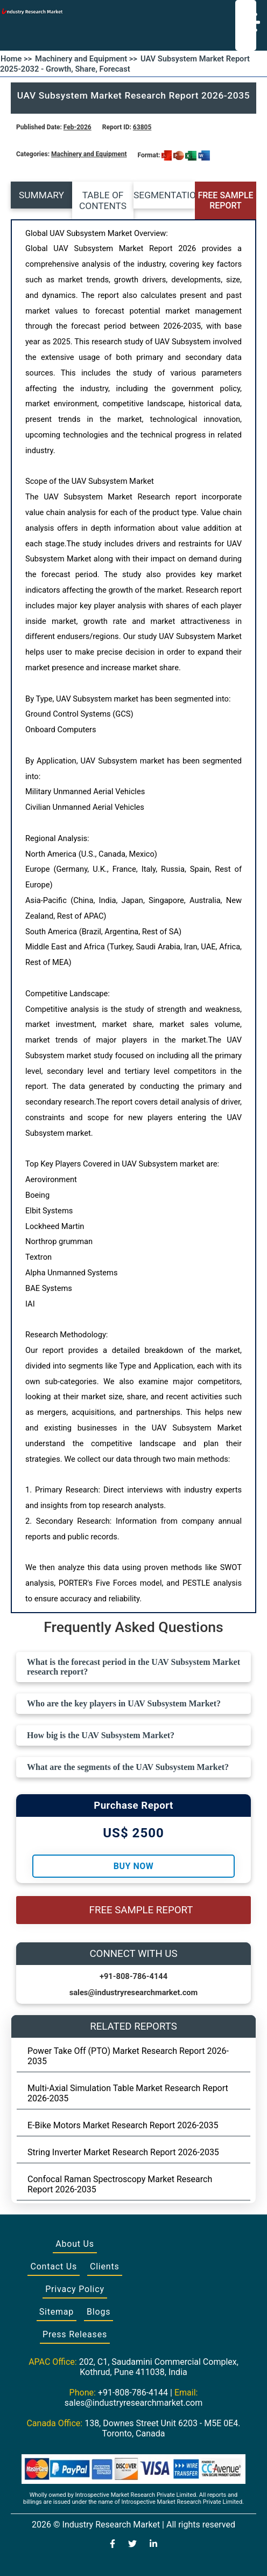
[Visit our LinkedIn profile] (153, 2544)
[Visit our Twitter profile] (132, 2544)
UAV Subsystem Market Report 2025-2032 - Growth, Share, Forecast (125, 64)
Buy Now (133, 1866)
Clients (105, 2266)
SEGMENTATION (164, 195)
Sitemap (56, 2312)
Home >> (16, 59)
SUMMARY (41, 195)
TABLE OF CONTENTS (103, 200)
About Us (74, 2244)
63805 (142, 127)
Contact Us (53, 2266)
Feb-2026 (78, 127)
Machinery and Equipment (89, 154)
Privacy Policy (74, 2289)
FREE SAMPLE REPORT (225, 200)
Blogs (98, 2312)
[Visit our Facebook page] (112, 2544)
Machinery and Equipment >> (86, 59)
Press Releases (75, 2334)
